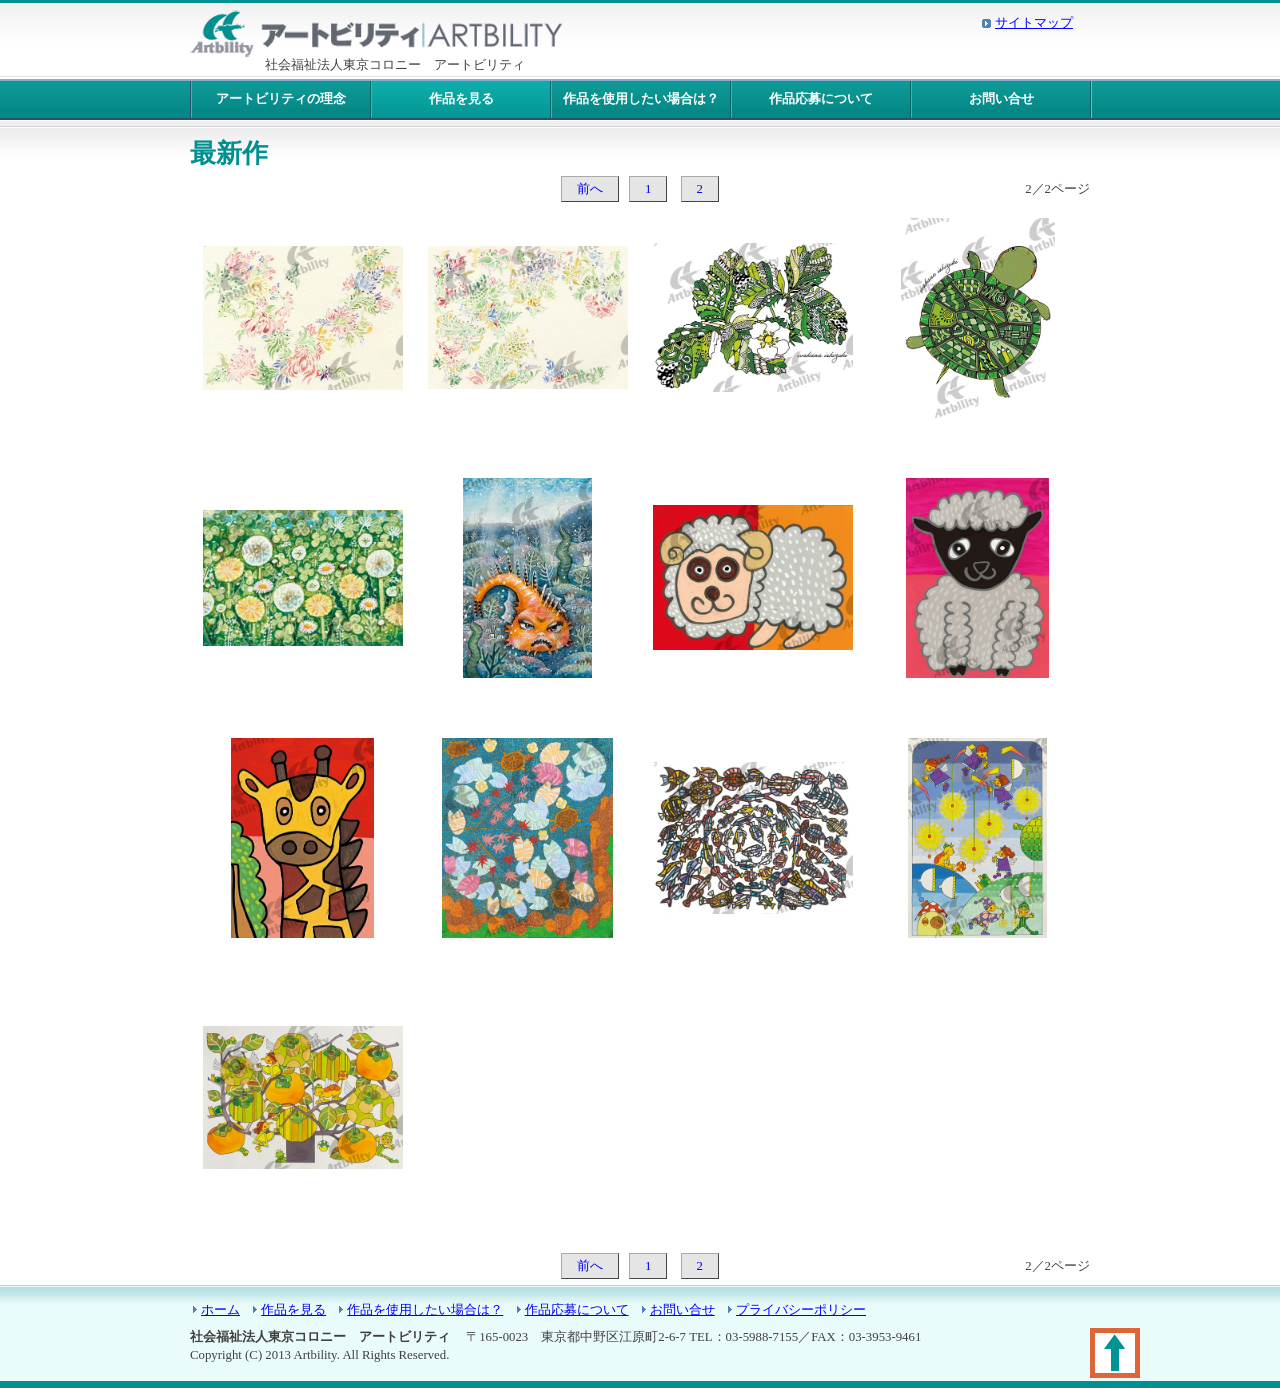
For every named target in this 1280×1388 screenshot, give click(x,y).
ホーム (220, 1310)
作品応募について (821, 99)
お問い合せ (1001, 99)
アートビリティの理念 (281, 99)
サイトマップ (1034, 23)
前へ (590, 189)
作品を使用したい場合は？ (641, 99)
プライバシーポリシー (801, 1310)
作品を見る (461, 99)
